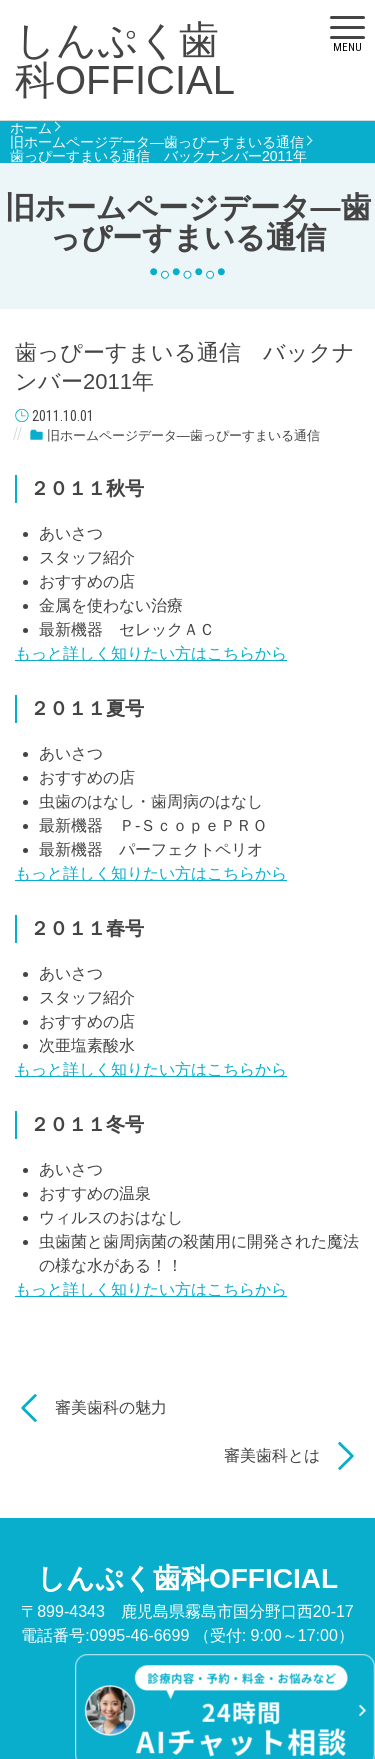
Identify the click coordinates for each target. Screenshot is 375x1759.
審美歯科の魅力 (111, 1407)
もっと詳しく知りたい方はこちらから (151, 653)
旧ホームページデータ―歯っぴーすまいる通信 (157, 142)
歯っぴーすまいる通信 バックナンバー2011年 (158, 156)
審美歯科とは (272, 1455)
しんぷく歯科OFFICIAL (125, 60)
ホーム (31, 128)
